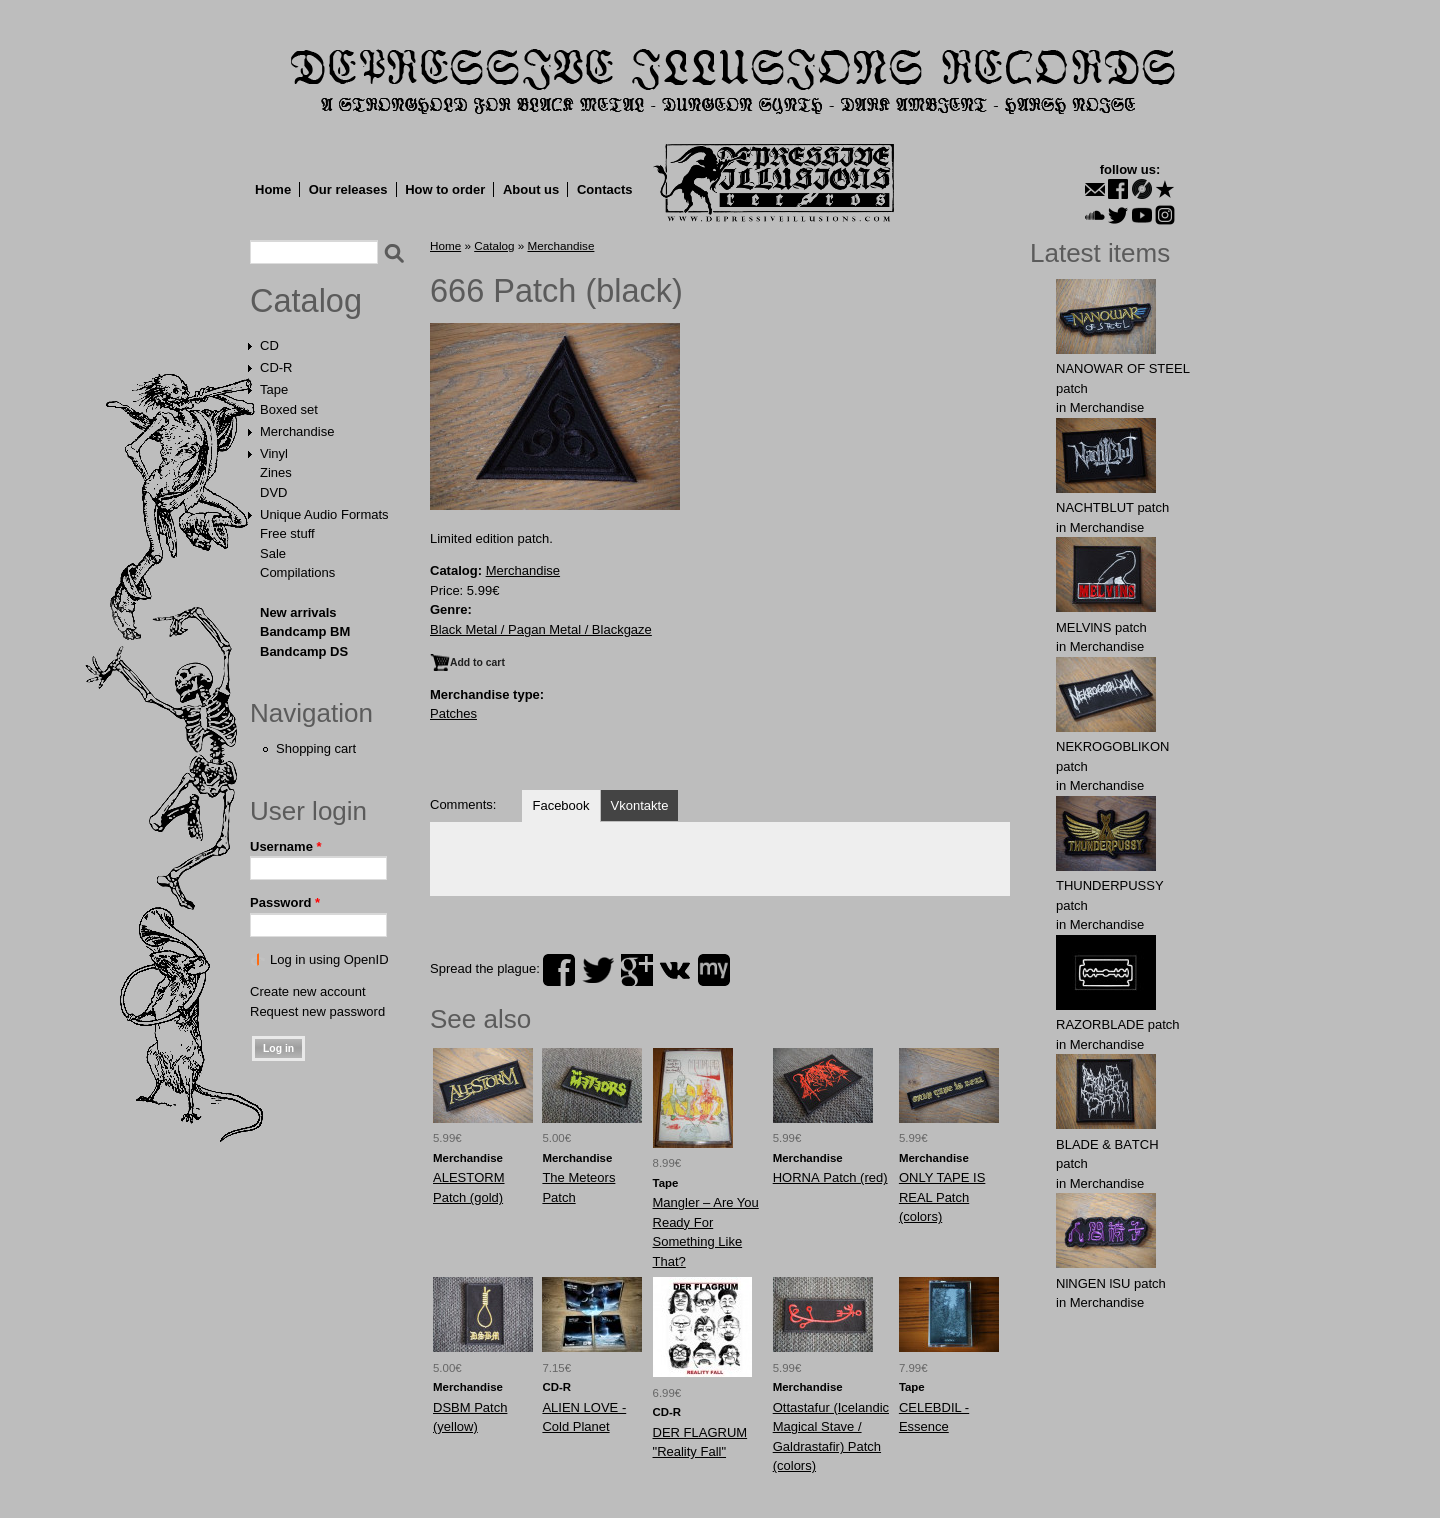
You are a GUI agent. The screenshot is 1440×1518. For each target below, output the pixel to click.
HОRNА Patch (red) (830, 1177)
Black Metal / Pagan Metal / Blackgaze (541, 629)
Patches (453, 713)
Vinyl (274, 453)
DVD (273, 492)
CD (269, 345)
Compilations (297, 572)
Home (273, 189)
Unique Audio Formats (324, 514)
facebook (559, 970)
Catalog (306, 301)
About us (531, 189)
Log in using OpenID (329, 959)
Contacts (605, 189)
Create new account (308, 991)
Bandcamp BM (305, 631)
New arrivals (298, 612)
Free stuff (287, 533)
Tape (274, 389)
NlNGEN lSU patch (1111, 1283)
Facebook (560, 805)
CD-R (276, 367)
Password (285, 902)
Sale (273, 553)
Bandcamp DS (304, 651)
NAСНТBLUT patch (1112, 507)
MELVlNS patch (1101, 627)
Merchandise (297, 431)
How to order (445, 189)
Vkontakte (640, 805)
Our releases (348, 189)
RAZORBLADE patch (1118, 1024)
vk (675, 970)
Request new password (317, 1011)
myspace (714, 970)
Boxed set (289, 409)
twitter (598, 970)
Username (286, 846)
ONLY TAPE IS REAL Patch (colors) (942, 1197)
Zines (276, 472)
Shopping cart (316, 748)
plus (637, 970)
